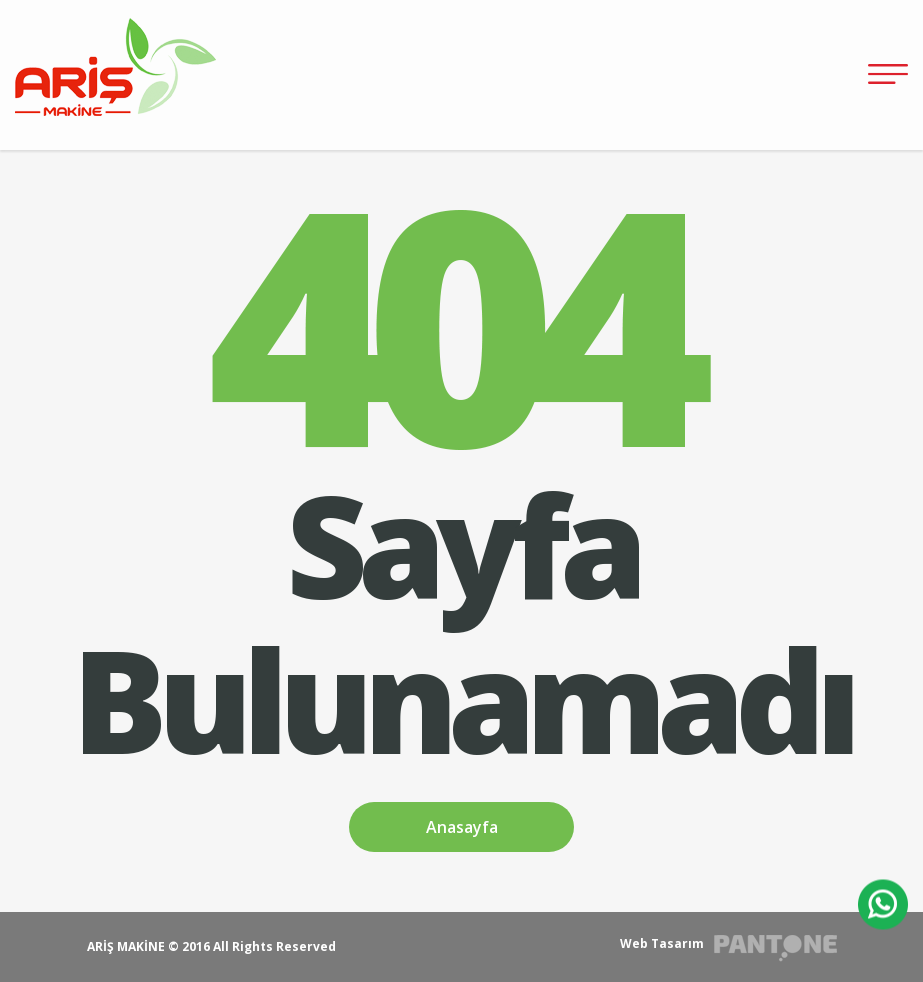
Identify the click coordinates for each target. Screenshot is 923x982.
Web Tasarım (662, 943)
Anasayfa (462, 827)
